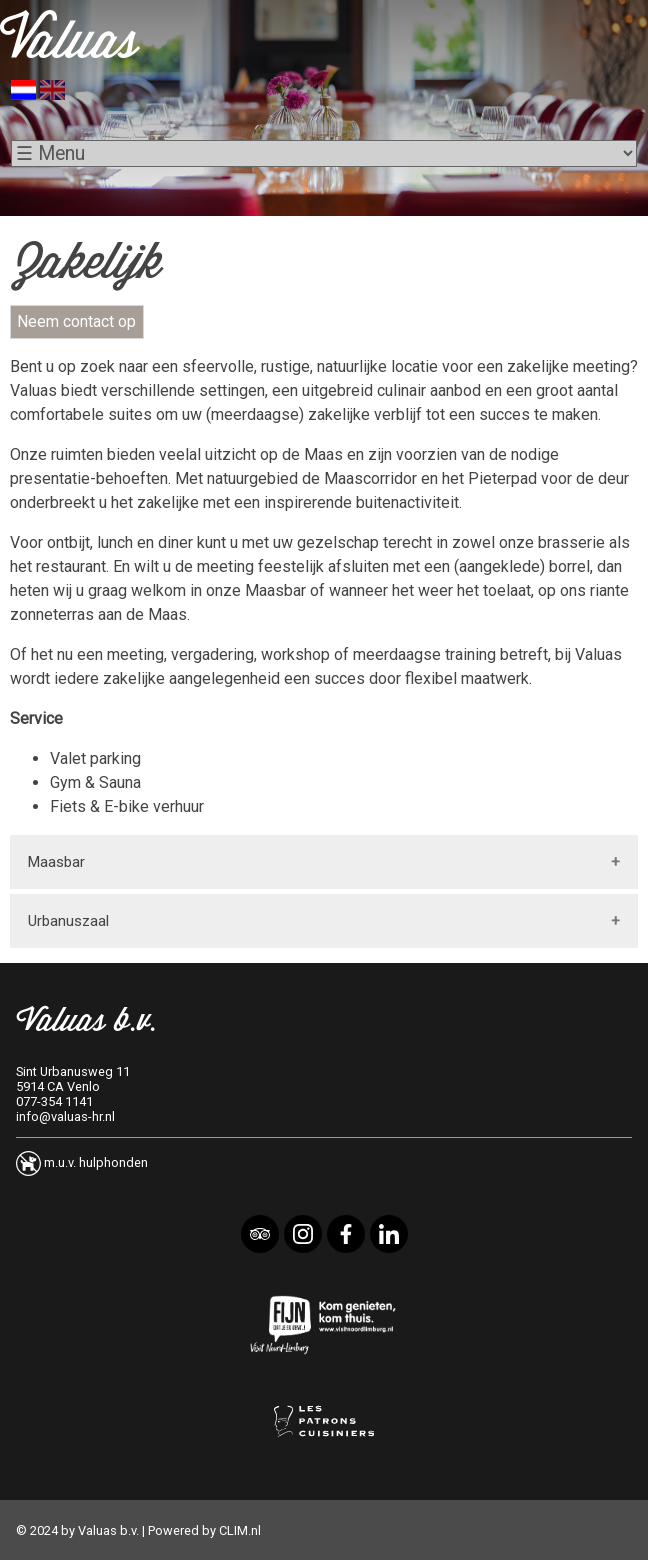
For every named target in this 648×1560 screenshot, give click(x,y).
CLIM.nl (240, 1530)
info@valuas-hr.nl (65, 1116)
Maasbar (56, 862)
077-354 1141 (54, 1101)
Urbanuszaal (68, 921)
